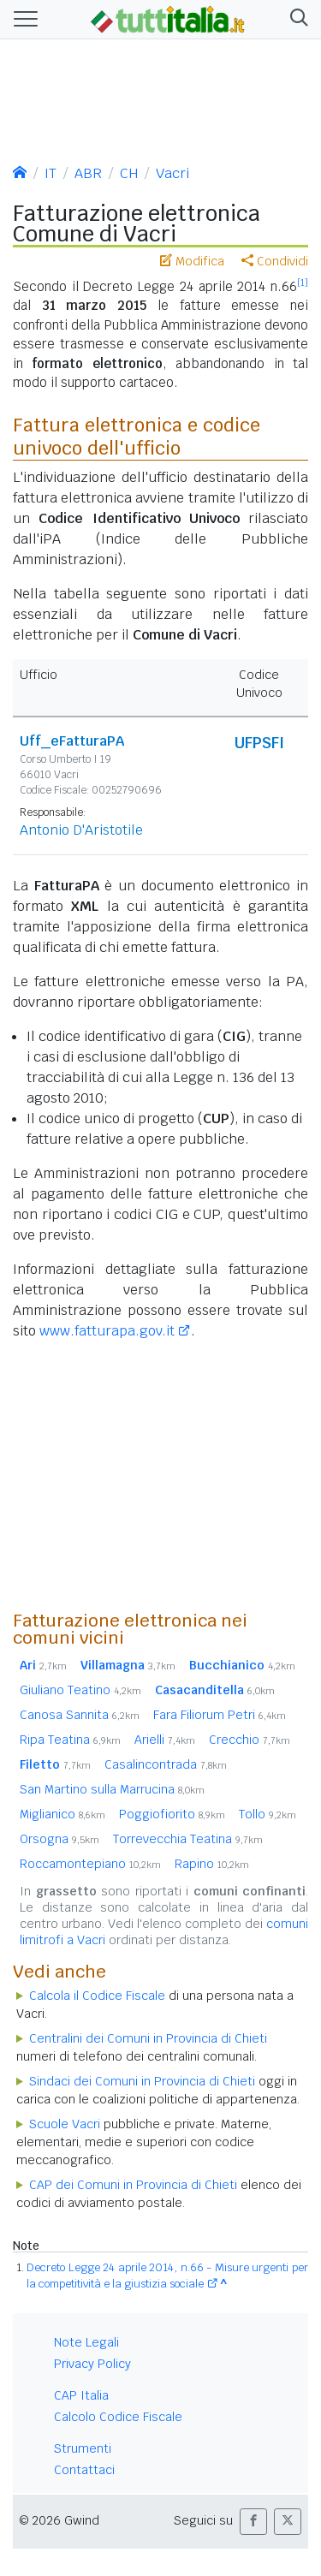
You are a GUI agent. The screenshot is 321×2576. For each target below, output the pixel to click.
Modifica (192, 261)
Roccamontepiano (90, 1863)
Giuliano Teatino (80, 1690)
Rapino (212, 1863)
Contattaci (84, 2470)
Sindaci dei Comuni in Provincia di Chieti (142, 2081)
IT (50, 173)
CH (129, 173)
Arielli (164, 1739)
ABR (88, 173)
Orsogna (59, 1839)
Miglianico (62, 1814)
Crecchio (249, 1739)
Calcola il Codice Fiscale (97, 1995)
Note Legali (86, 2342)
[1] (302, 283)
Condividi (274, 261)
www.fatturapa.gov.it (107, 1331)
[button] (295, 19)
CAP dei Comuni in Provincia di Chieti (133, 2184)
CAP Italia (81, 2395)
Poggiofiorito (172, 1814)
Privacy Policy (92, 2363)
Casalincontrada (165, 1764)
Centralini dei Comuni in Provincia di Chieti (148, 2038)
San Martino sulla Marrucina (112, 1789)
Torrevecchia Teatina (188, 1839)
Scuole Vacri (64, 2124)
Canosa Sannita (80, 1714)
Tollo (267, 1814)
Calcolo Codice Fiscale (118, 2416)
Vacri (172, 173)
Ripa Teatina (70, 1739)
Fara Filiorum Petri (219, 1714)
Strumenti (82, 2448)
